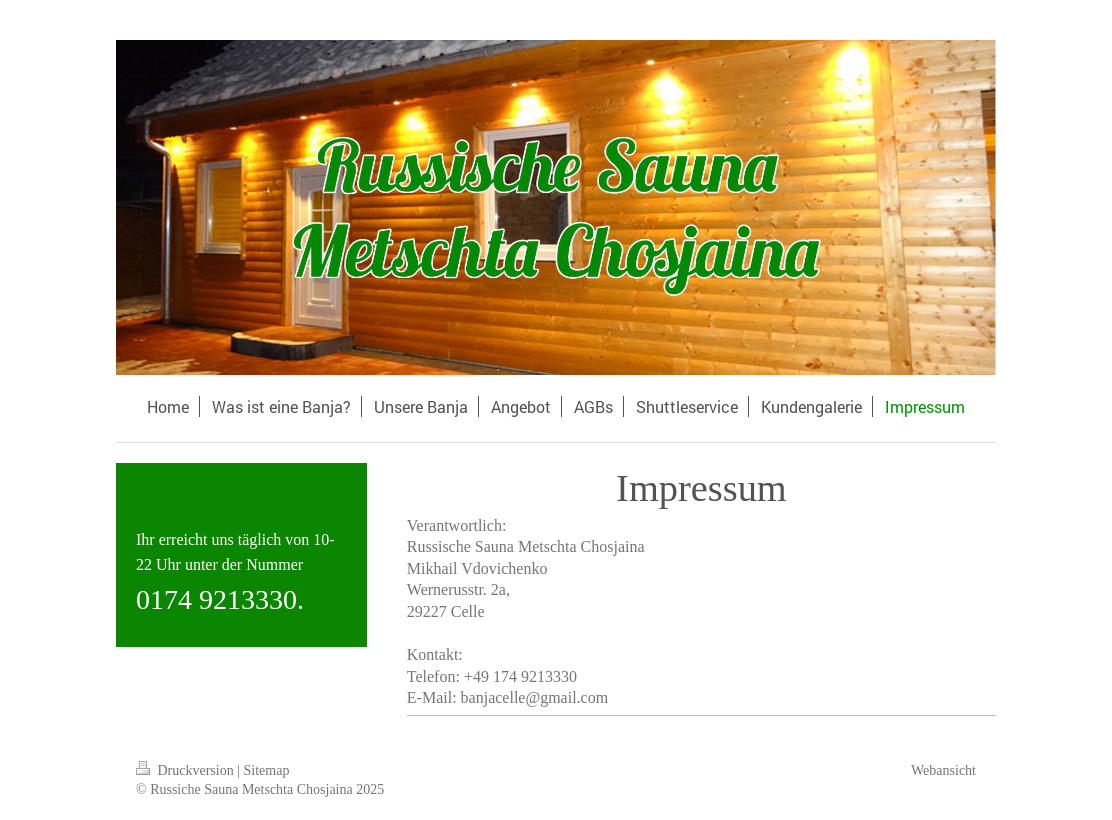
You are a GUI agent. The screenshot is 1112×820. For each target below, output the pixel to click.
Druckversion (186, 770)
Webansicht (943, 770)
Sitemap (267, 770)
